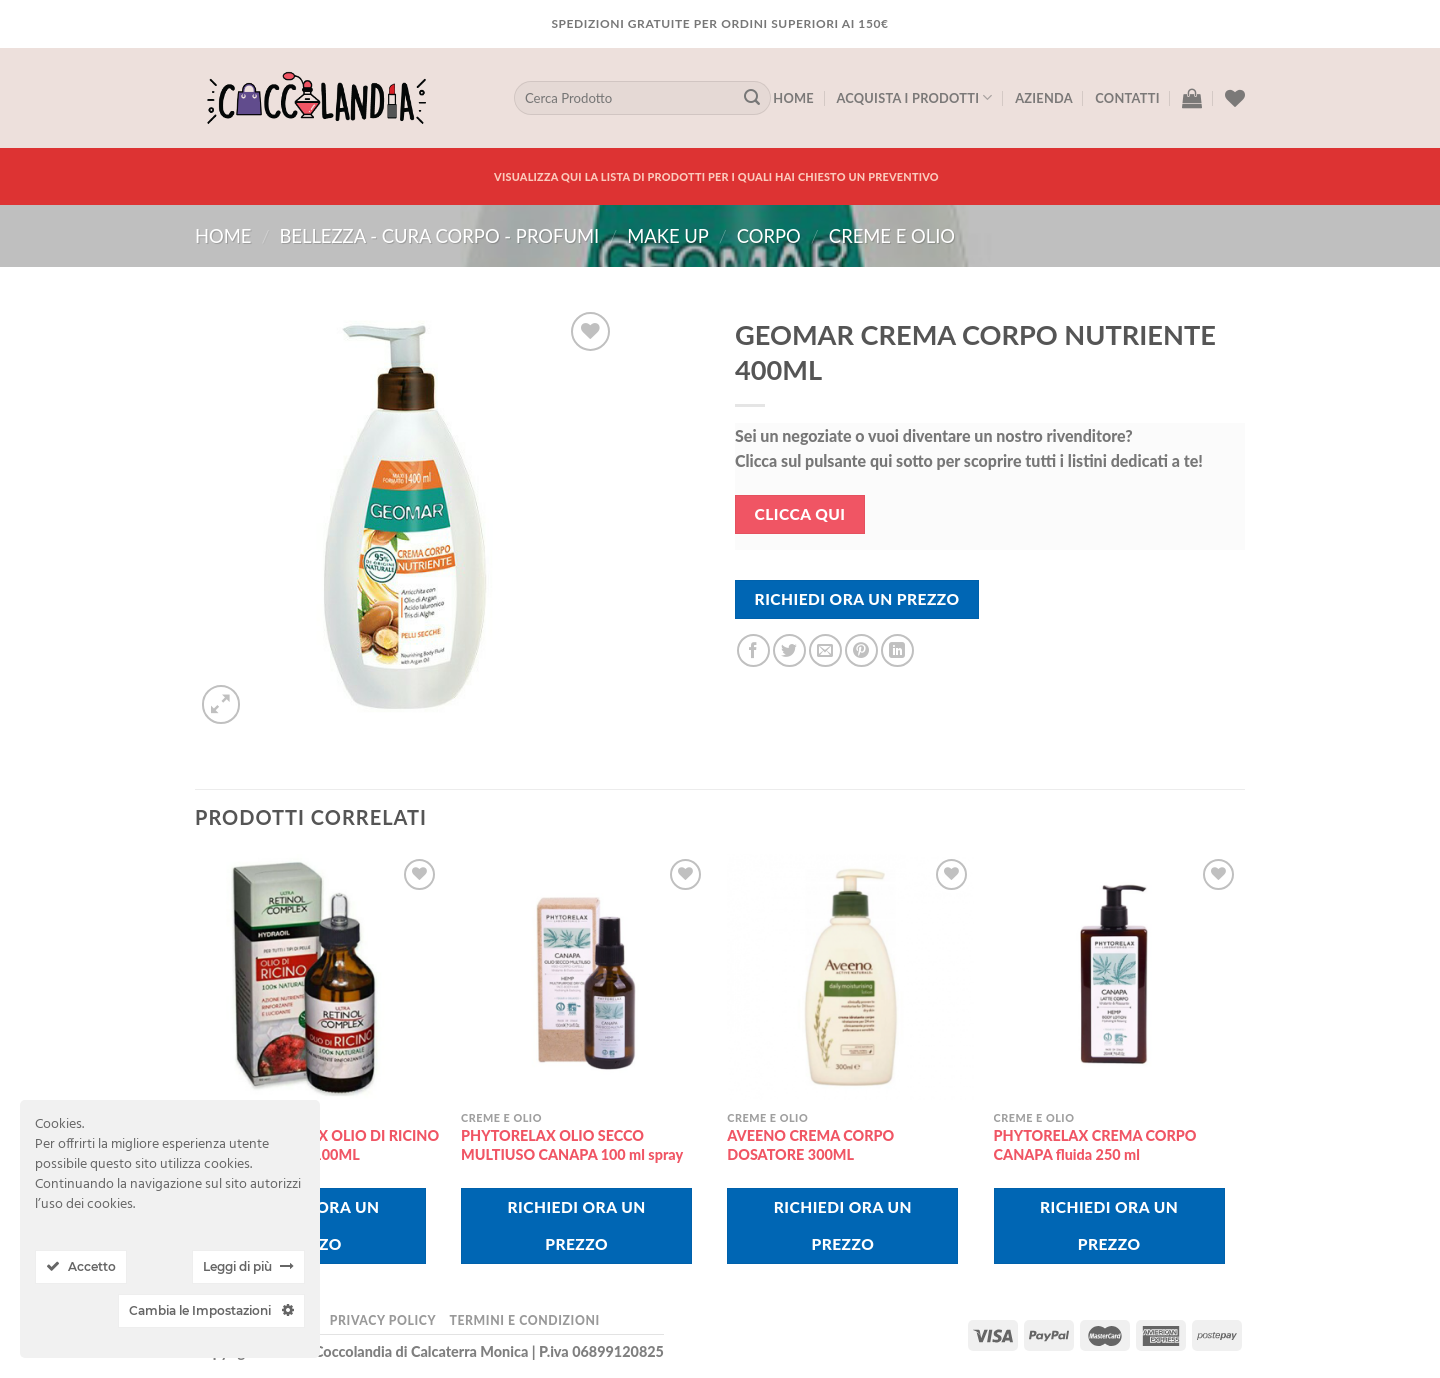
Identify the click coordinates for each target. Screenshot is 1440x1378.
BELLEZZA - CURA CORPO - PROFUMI (439, 236)
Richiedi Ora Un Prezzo (857, 599)
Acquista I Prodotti (914, 97)
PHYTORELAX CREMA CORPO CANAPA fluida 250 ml (1095, 1145)
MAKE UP (668, 236)
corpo (769, 236)
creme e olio (892, 236)
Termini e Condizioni (524, 1320)
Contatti (1127, 98)
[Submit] (752, 98)
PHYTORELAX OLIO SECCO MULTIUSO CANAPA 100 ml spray (572, 1145)
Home (793, 98)
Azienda (1044, 98)
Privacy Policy (383, 1320)
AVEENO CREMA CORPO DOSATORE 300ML (810, 1145)
